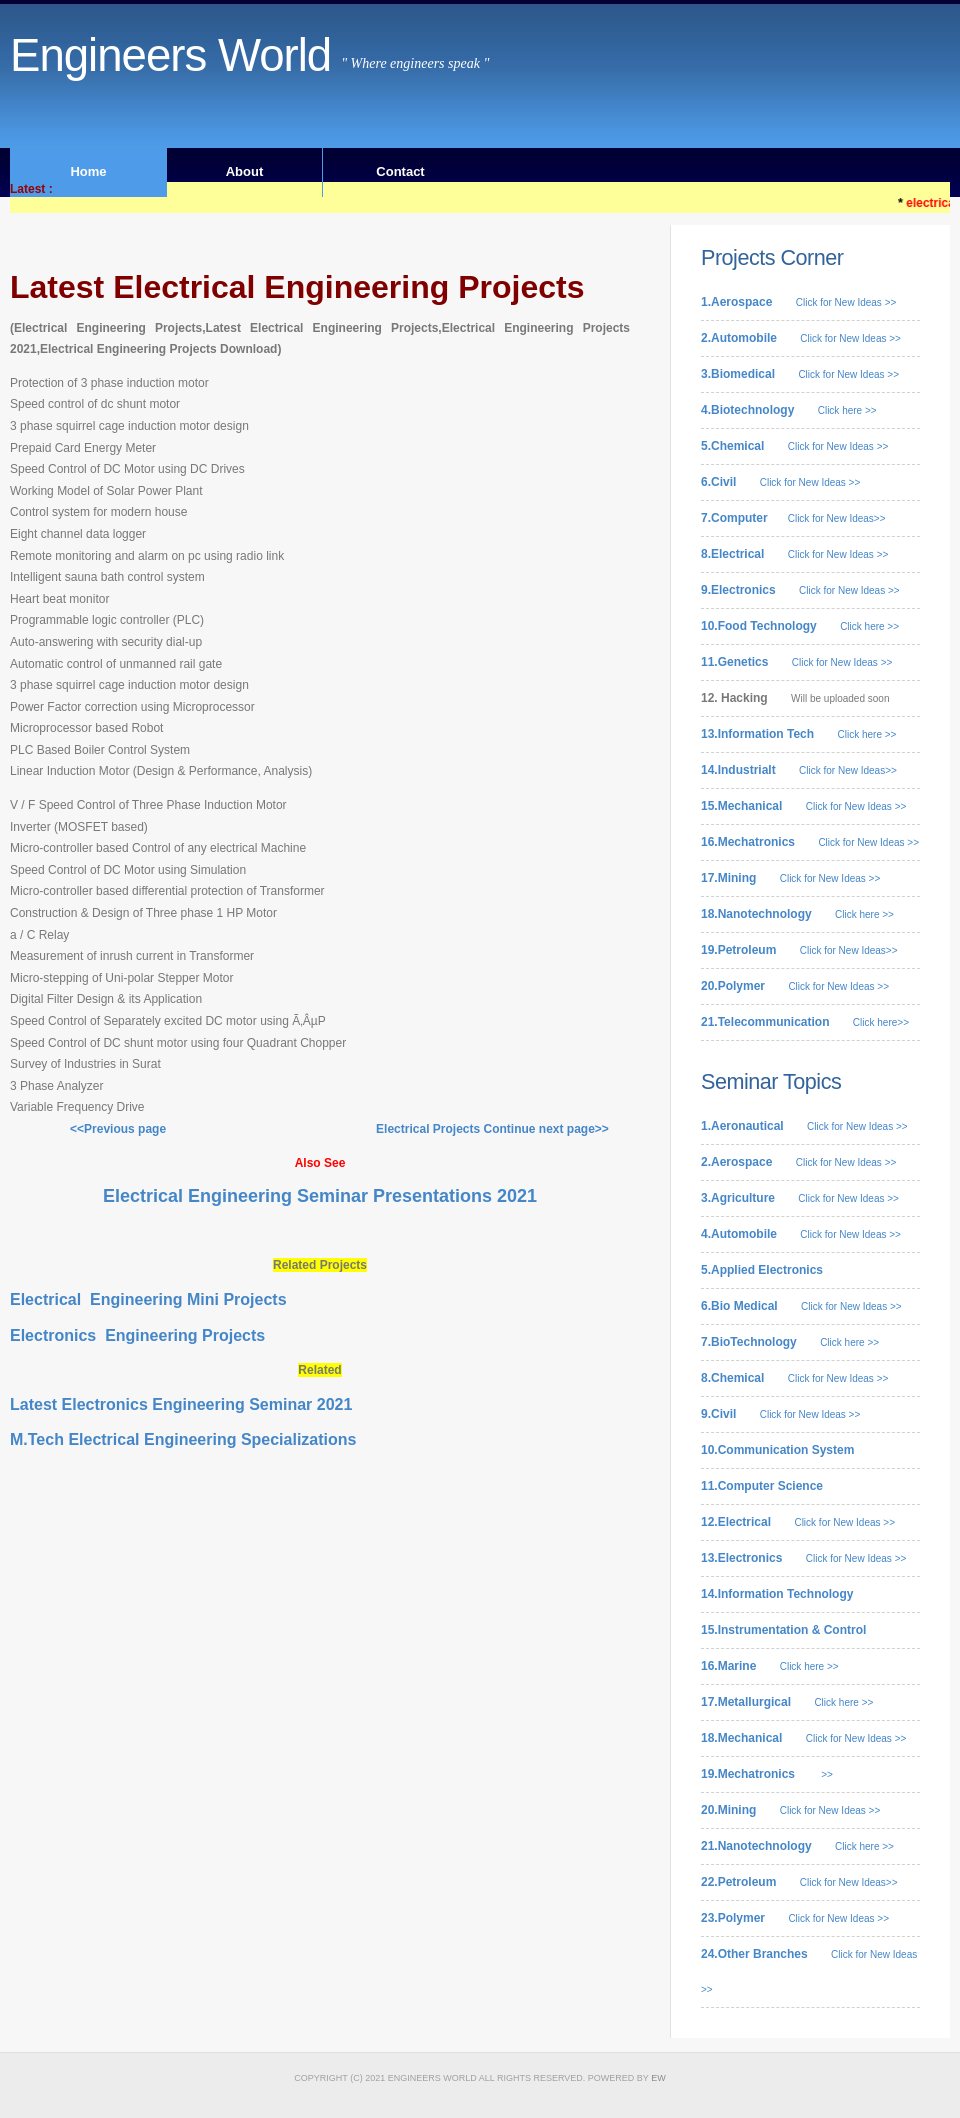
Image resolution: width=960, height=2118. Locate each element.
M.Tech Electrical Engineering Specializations (183, 1439)
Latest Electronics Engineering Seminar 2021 (181, 1404)
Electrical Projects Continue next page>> (487, 1129)
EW (658, 2078)
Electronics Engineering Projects (137, 1335)
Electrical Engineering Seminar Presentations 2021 (320, 1196)
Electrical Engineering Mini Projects (148, 1299)
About (245, 171)
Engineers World (170, 55)
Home (88, 171)
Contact (400, 171)
